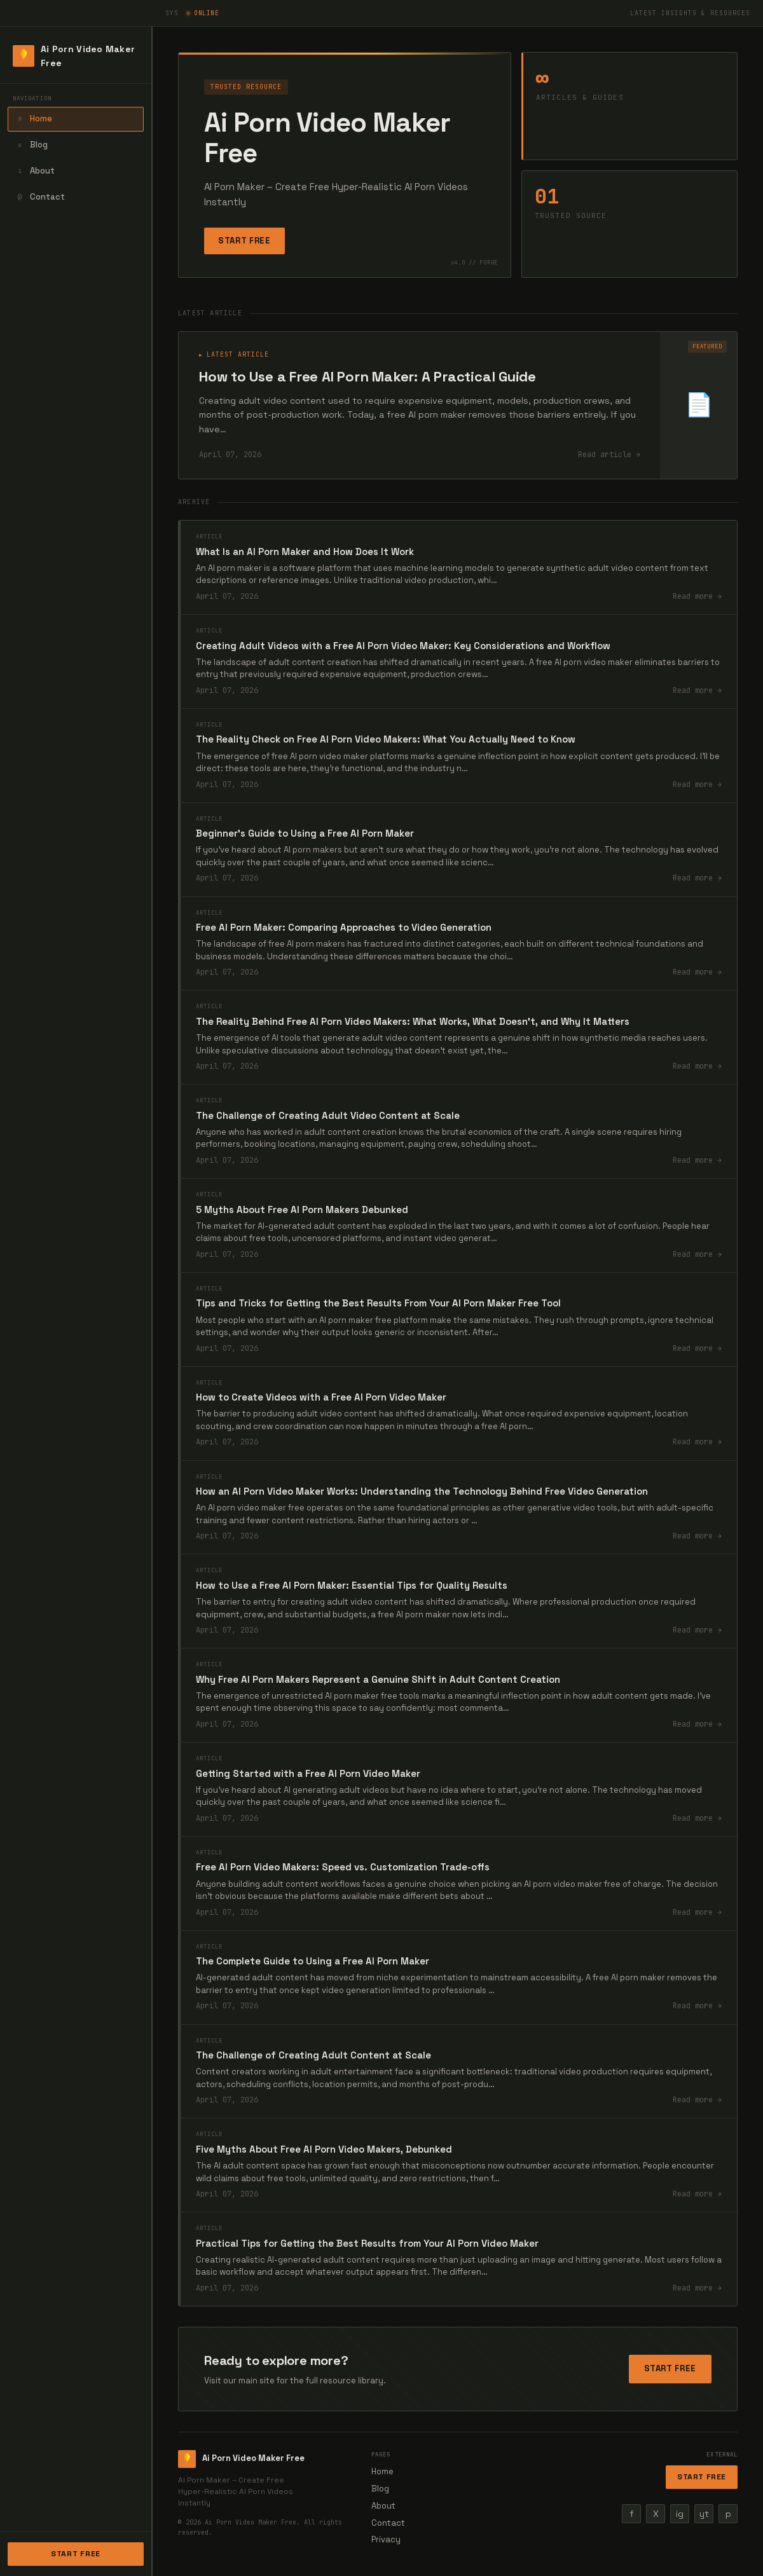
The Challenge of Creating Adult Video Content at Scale (328, 1115)
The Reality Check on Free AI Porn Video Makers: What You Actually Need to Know (385, 739)
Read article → (609, 454)
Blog (31, 145)
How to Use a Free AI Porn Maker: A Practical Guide (367, 376)
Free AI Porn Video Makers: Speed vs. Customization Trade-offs (343, 1867)
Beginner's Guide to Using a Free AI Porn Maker (305, 833)
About (35, 171)
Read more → (697, 596)
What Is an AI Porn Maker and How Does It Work (305, 551)
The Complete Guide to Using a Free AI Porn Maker (312, 1961)
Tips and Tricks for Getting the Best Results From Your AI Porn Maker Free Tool (378, 1303)
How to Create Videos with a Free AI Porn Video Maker (321, 1397)
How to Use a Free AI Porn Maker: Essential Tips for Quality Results (351, 1585)
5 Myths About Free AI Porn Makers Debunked (302, 1209)
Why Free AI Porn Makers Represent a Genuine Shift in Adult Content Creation (378, 1679)
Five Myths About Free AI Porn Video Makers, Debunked (324, 2149)
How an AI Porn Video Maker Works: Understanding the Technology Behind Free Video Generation (422, 1491)
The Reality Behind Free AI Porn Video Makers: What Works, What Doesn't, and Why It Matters (412, 1021)
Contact (40, 197)
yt (704, 2513)
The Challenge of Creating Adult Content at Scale (313, 2055)
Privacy (386, 2539)
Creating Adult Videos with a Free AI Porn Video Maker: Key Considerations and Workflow (403, 646)
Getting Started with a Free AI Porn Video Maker (308, 1773)
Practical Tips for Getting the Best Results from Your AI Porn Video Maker (367, 2243)
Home (33, 119)
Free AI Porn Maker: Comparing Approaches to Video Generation (343, 927)
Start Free (75, 2554)
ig (680, 2513)
